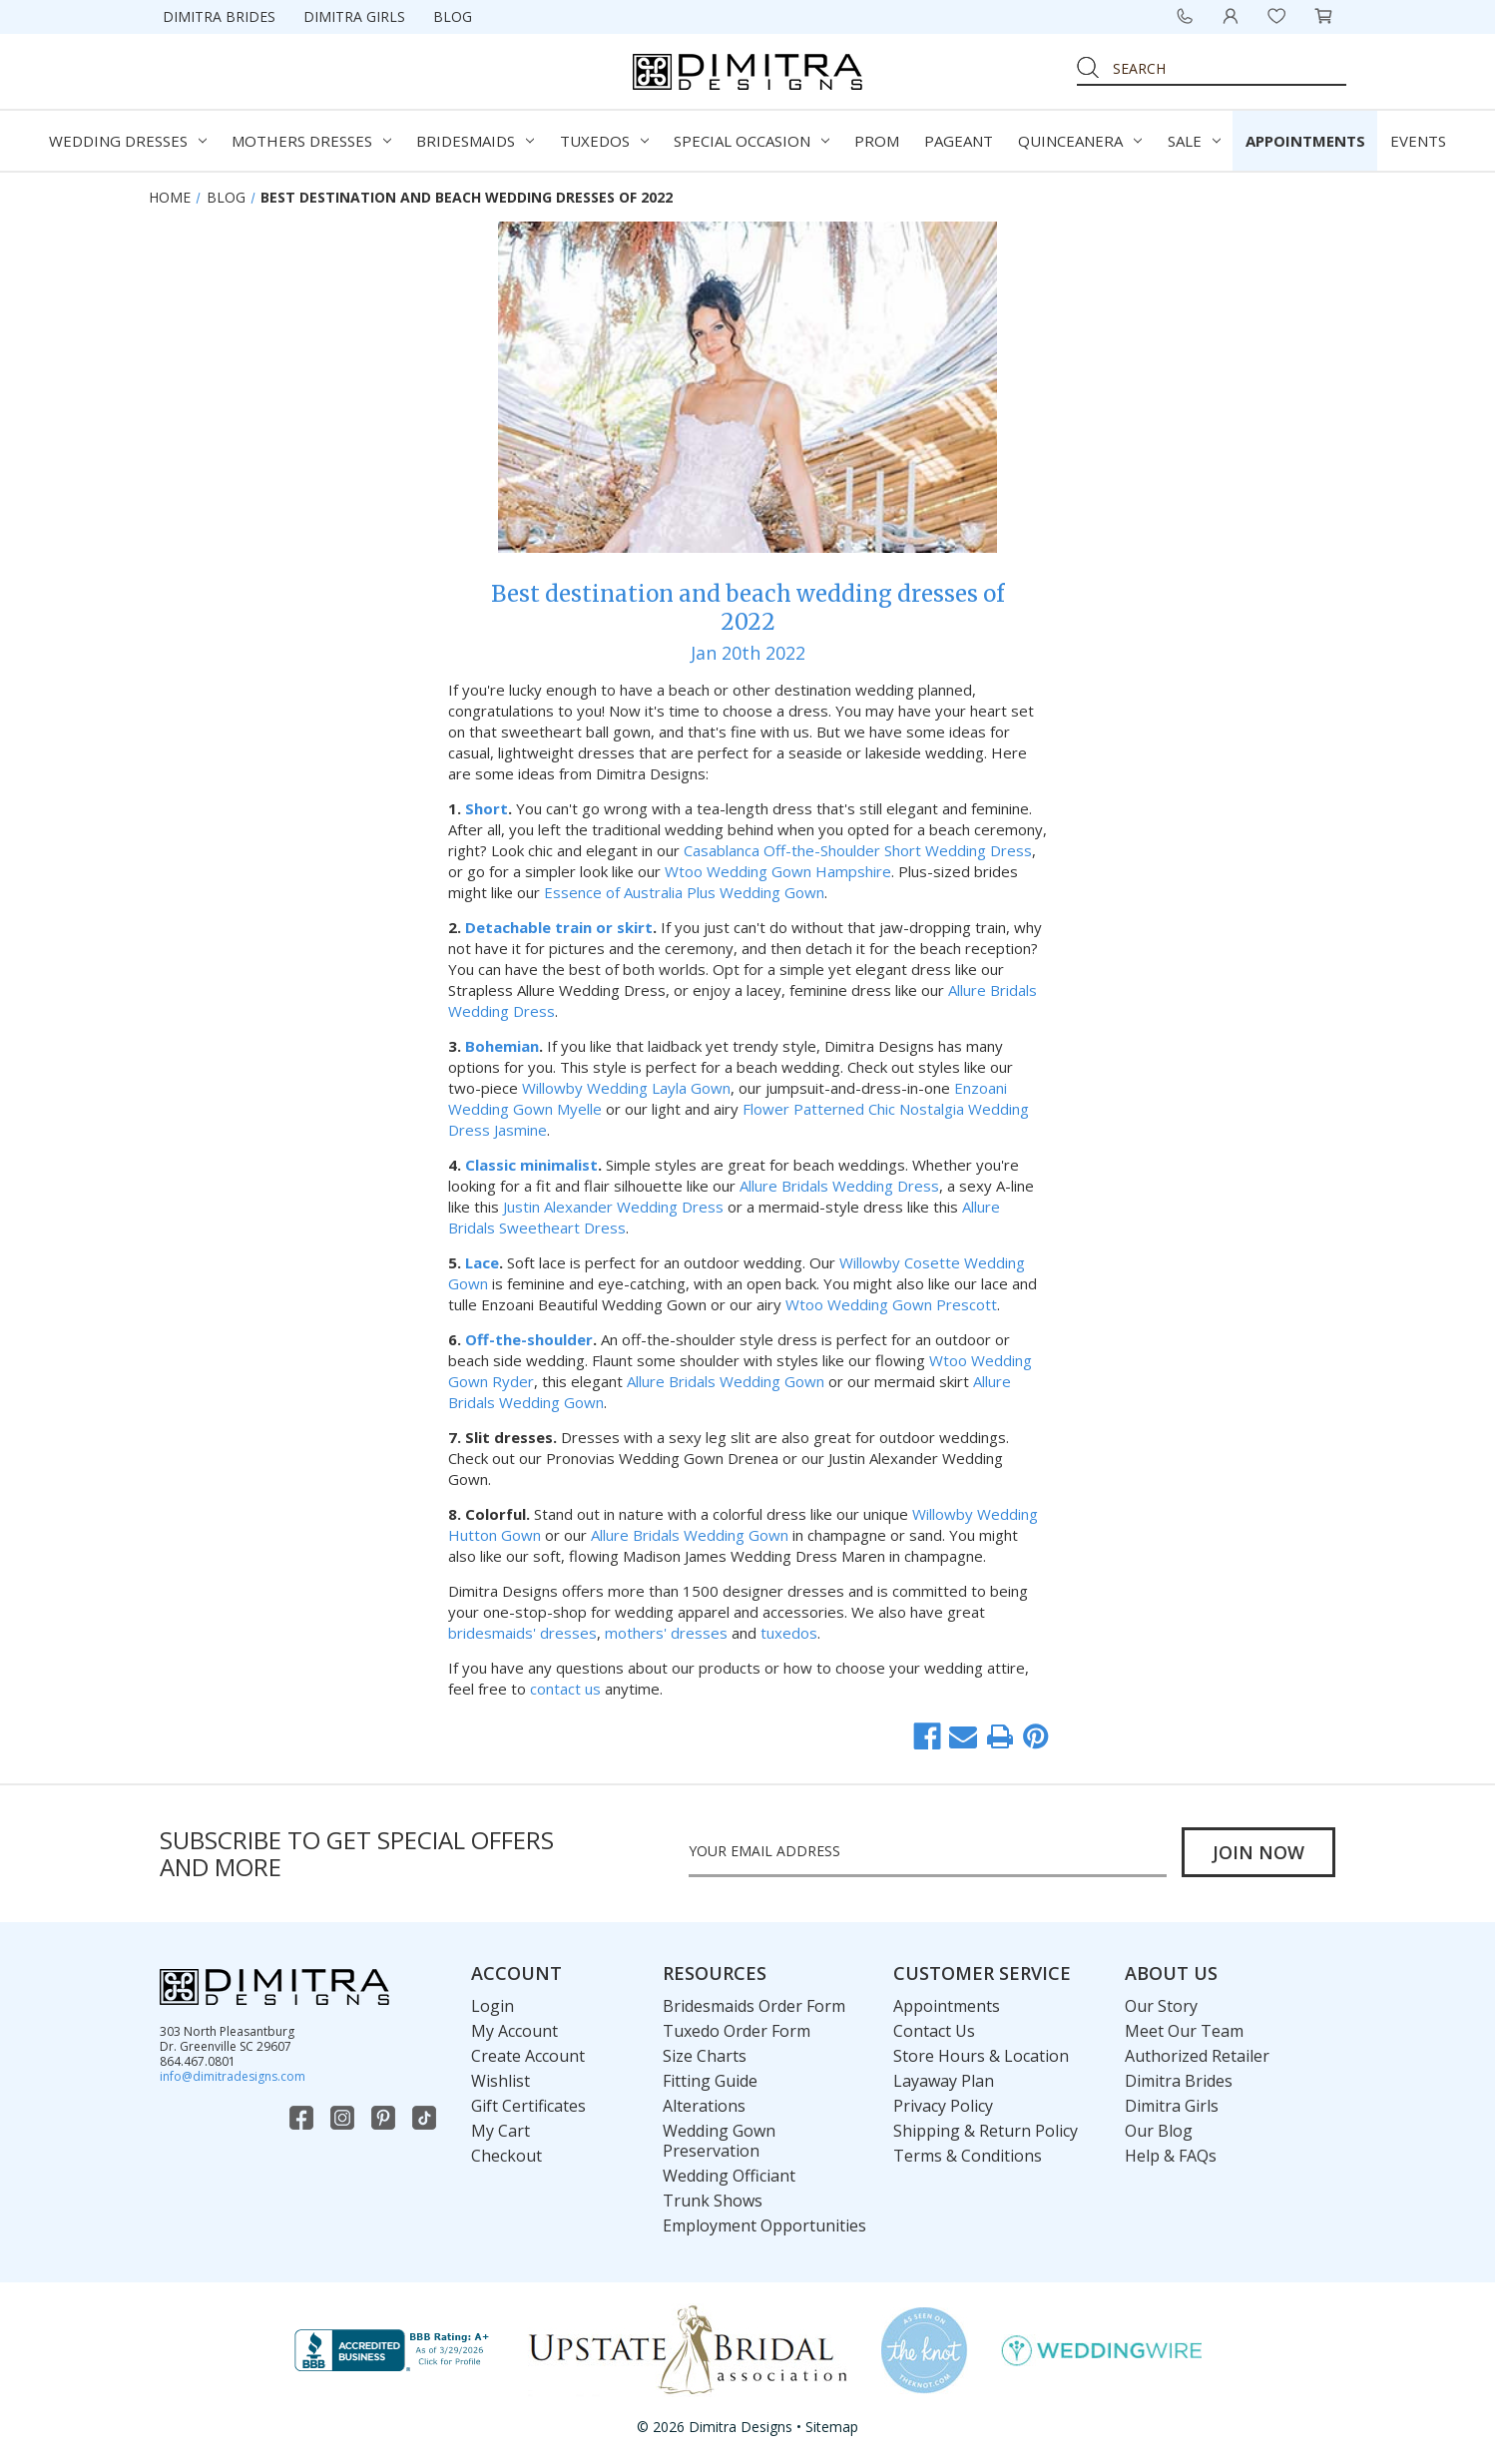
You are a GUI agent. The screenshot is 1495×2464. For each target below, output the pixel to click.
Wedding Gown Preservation (719, 2141)
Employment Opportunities (764, 2225)
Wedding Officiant (729, 2176)
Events (1418, 141)
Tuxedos (604, 141)
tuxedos (788, 1633)
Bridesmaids (475, 141)
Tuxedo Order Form (736, 2031)
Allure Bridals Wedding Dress (839, 1186)
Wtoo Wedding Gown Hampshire (778, 871)
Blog (452, 16)
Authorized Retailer (1197, 2056)
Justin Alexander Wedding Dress (613, 1207)
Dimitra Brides (219, 16)
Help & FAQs (1171, 2156)
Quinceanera (1080, 141)
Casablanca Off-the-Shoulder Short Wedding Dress (858, 850)
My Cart (500, 2131)
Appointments (1305, 141)
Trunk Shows (712, 2201)
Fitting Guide (710, 2081)
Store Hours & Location (981, 2056)
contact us (565, 1689)
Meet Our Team (1184, 2031)
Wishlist (500, 2081)
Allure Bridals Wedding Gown (725, 1381)
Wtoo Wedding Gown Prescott (891, 1304)
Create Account (528, 2056)
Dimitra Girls (354, 16)
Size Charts (705, 2056)
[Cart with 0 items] (1323, 16)
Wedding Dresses (128, 141)
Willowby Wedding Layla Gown (626, 1088)
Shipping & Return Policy (985, 2131)
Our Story (1161, 2006)
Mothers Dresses (311, 141)
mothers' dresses (666, 1633)
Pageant (958, 141)
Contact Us (934, 2031)
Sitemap (831, 2426)
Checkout (506, 2156)
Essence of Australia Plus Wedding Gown (684, 892)
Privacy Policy (943, 2106)
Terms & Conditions (967, 2156)
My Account (514, 2031)
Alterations (704, 2106)
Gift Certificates (528, 2106)
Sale (1194, 141)
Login (492, 2006)
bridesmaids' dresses (522, 1633)
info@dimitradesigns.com (232, 2076)
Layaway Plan (943, 2081)
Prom (876, 141)
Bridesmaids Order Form (754, 2006)
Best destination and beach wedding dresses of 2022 (747, 608)
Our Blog (1159, 2131)
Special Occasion (751, 141)
